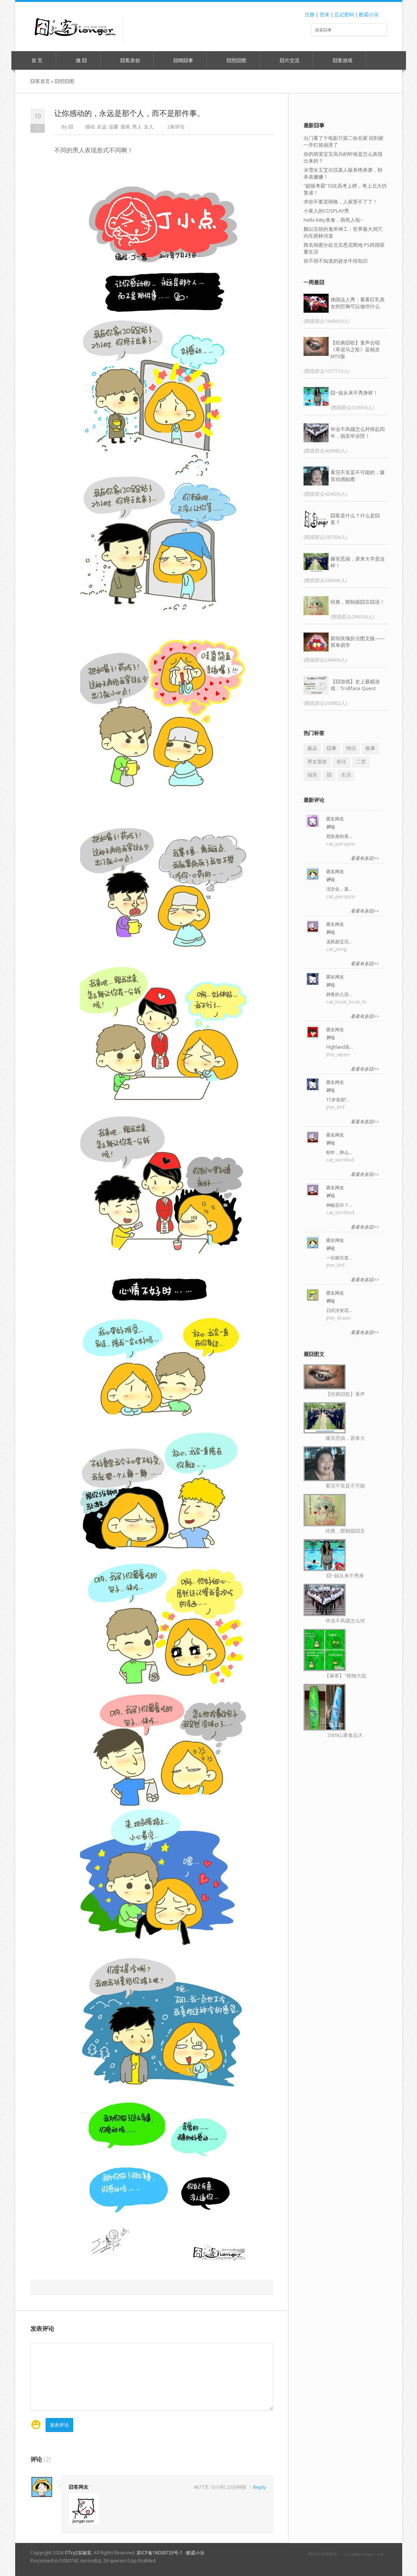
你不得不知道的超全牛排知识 (336, 260)
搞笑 (312, 774)
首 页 (33, 60)
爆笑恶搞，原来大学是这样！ (357, 562)
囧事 (332, 748)
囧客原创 (126, 60)
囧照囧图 (232, 60)
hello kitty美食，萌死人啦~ (333, 219)
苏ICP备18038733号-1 (160, 2552)
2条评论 (176, 126)
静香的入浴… (339, 994)
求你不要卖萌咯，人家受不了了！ (341, 201)
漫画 (125, 126)
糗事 (370, 748)
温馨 (113, 126)
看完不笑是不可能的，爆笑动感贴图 (357, 475)
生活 (346, 774)
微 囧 (78, 60)
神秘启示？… (339, 1205)
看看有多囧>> (365, 858)
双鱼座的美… (339, 836)
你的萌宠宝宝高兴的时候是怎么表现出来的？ (343, 157)
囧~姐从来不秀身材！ (354, 392)
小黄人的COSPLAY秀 (326, 210)
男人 (137, 126)
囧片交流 (285, 60)
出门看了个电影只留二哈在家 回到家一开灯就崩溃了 (344, 141)
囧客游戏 (339, 60)
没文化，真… (339, 889)
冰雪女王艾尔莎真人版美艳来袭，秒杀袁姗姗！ (343, 173)
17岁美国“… (338, 1099)
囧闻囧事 (179, 60)
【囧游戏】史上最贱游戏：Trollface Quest (355, 685)
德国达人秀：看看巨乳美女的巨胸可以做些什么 (357, 303)
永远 (102, 126)
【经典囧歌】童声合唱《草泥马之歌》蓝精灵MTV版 (355, 349)
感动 (90, 126)
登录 (324, 14)
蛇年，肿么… (339, 1152)
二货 (361, 761)
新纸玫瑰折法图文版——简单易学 (357, 641)
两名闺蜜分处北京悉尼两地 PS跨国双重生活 (344, 248)
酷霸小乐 (369, 14)
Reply (259, 2487)
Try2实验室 (79, 2552)
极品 (312, 748)
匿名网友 (335, 819)
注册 (310, 14)
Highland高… (339, 1047)
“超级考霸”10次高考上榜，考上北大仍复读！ (345, 189)
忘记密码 (344, 14)
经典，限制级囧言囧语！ (357, 601)
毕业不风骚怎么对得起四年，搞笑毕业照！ (357, 432)
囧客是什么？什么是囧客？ (355, 519)
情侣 (351, 748)
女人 (149, 126)
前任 (341, 761)
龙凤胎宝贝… (339, 941)
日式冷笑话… (339, 1310)
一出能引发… (339, 1257)
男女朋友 (317, 761)
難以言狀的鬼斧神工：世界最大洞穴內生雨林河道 (343, 232)
